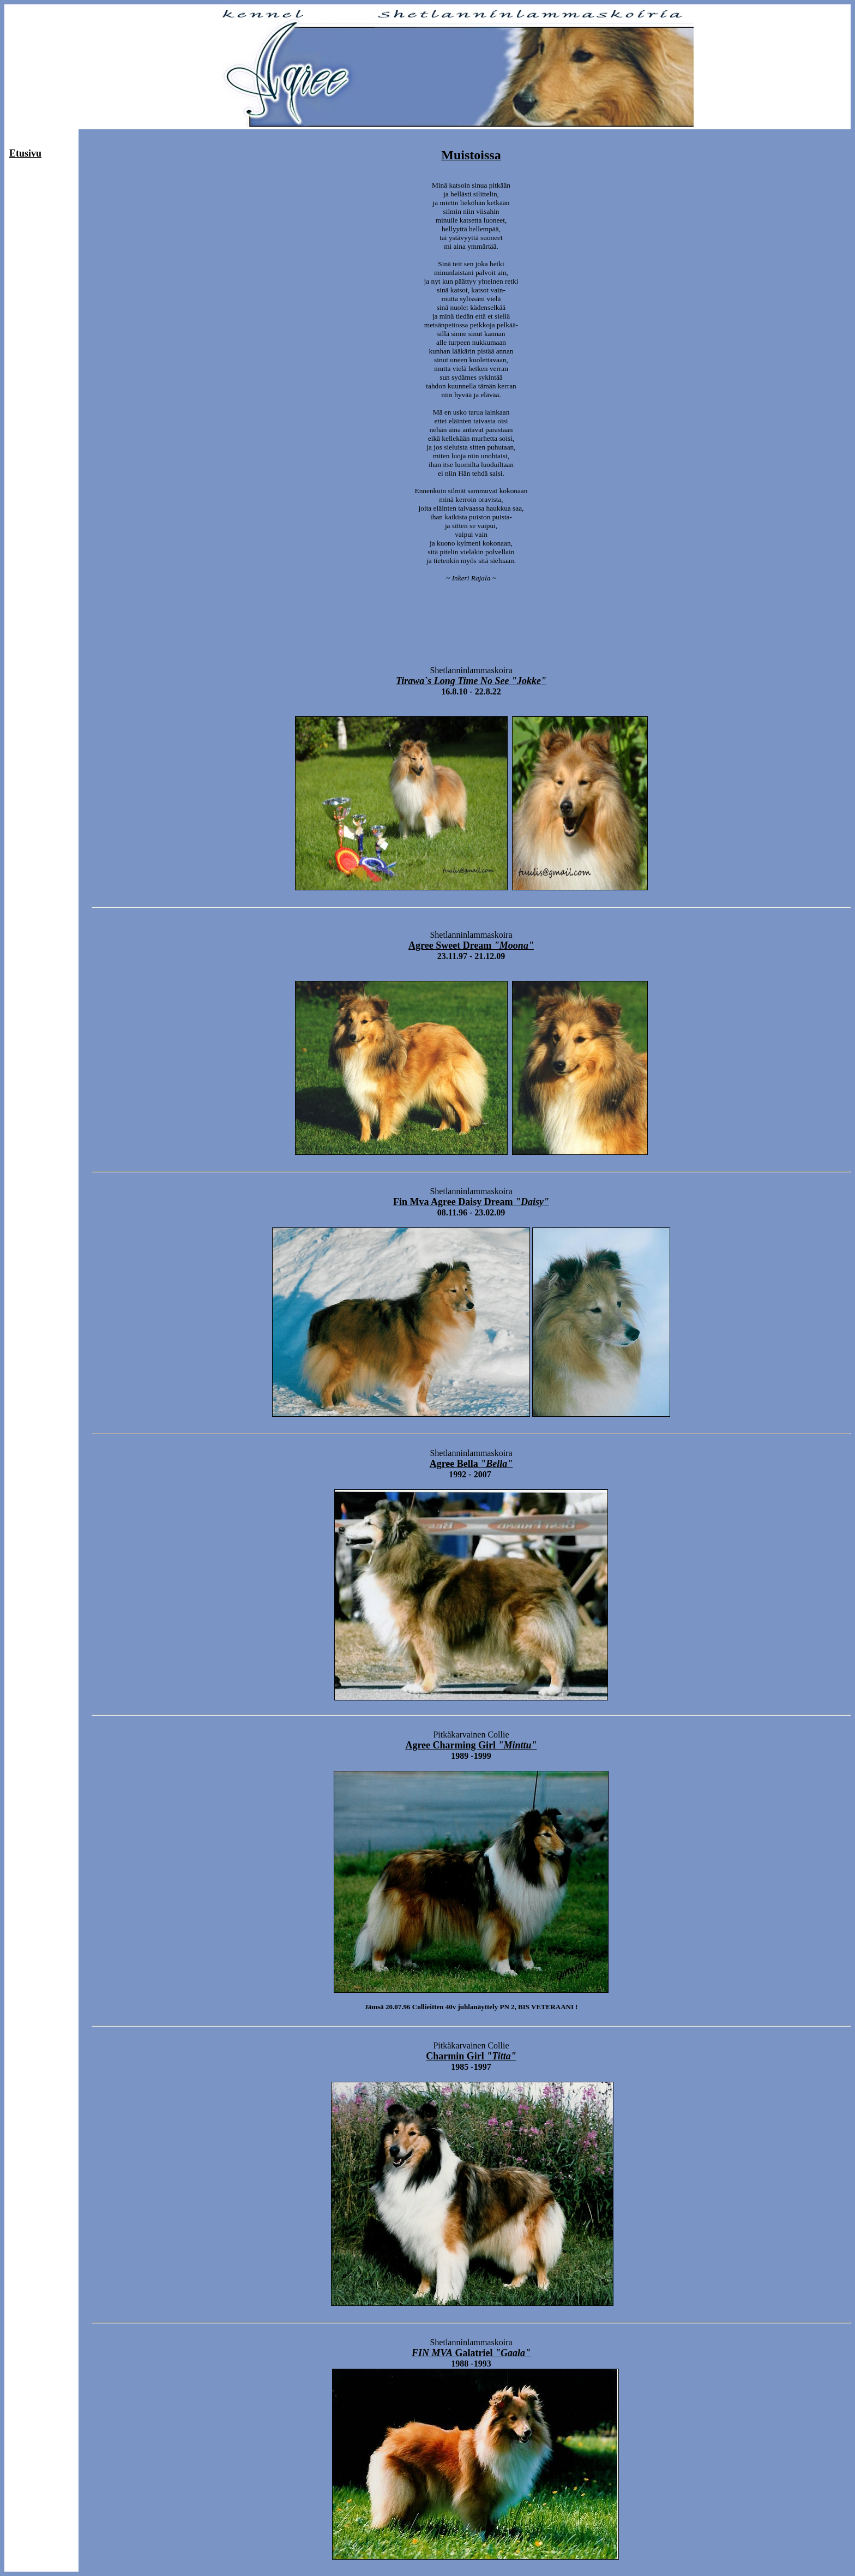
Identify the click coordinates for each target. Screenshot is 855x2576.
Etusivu (25, 153)
